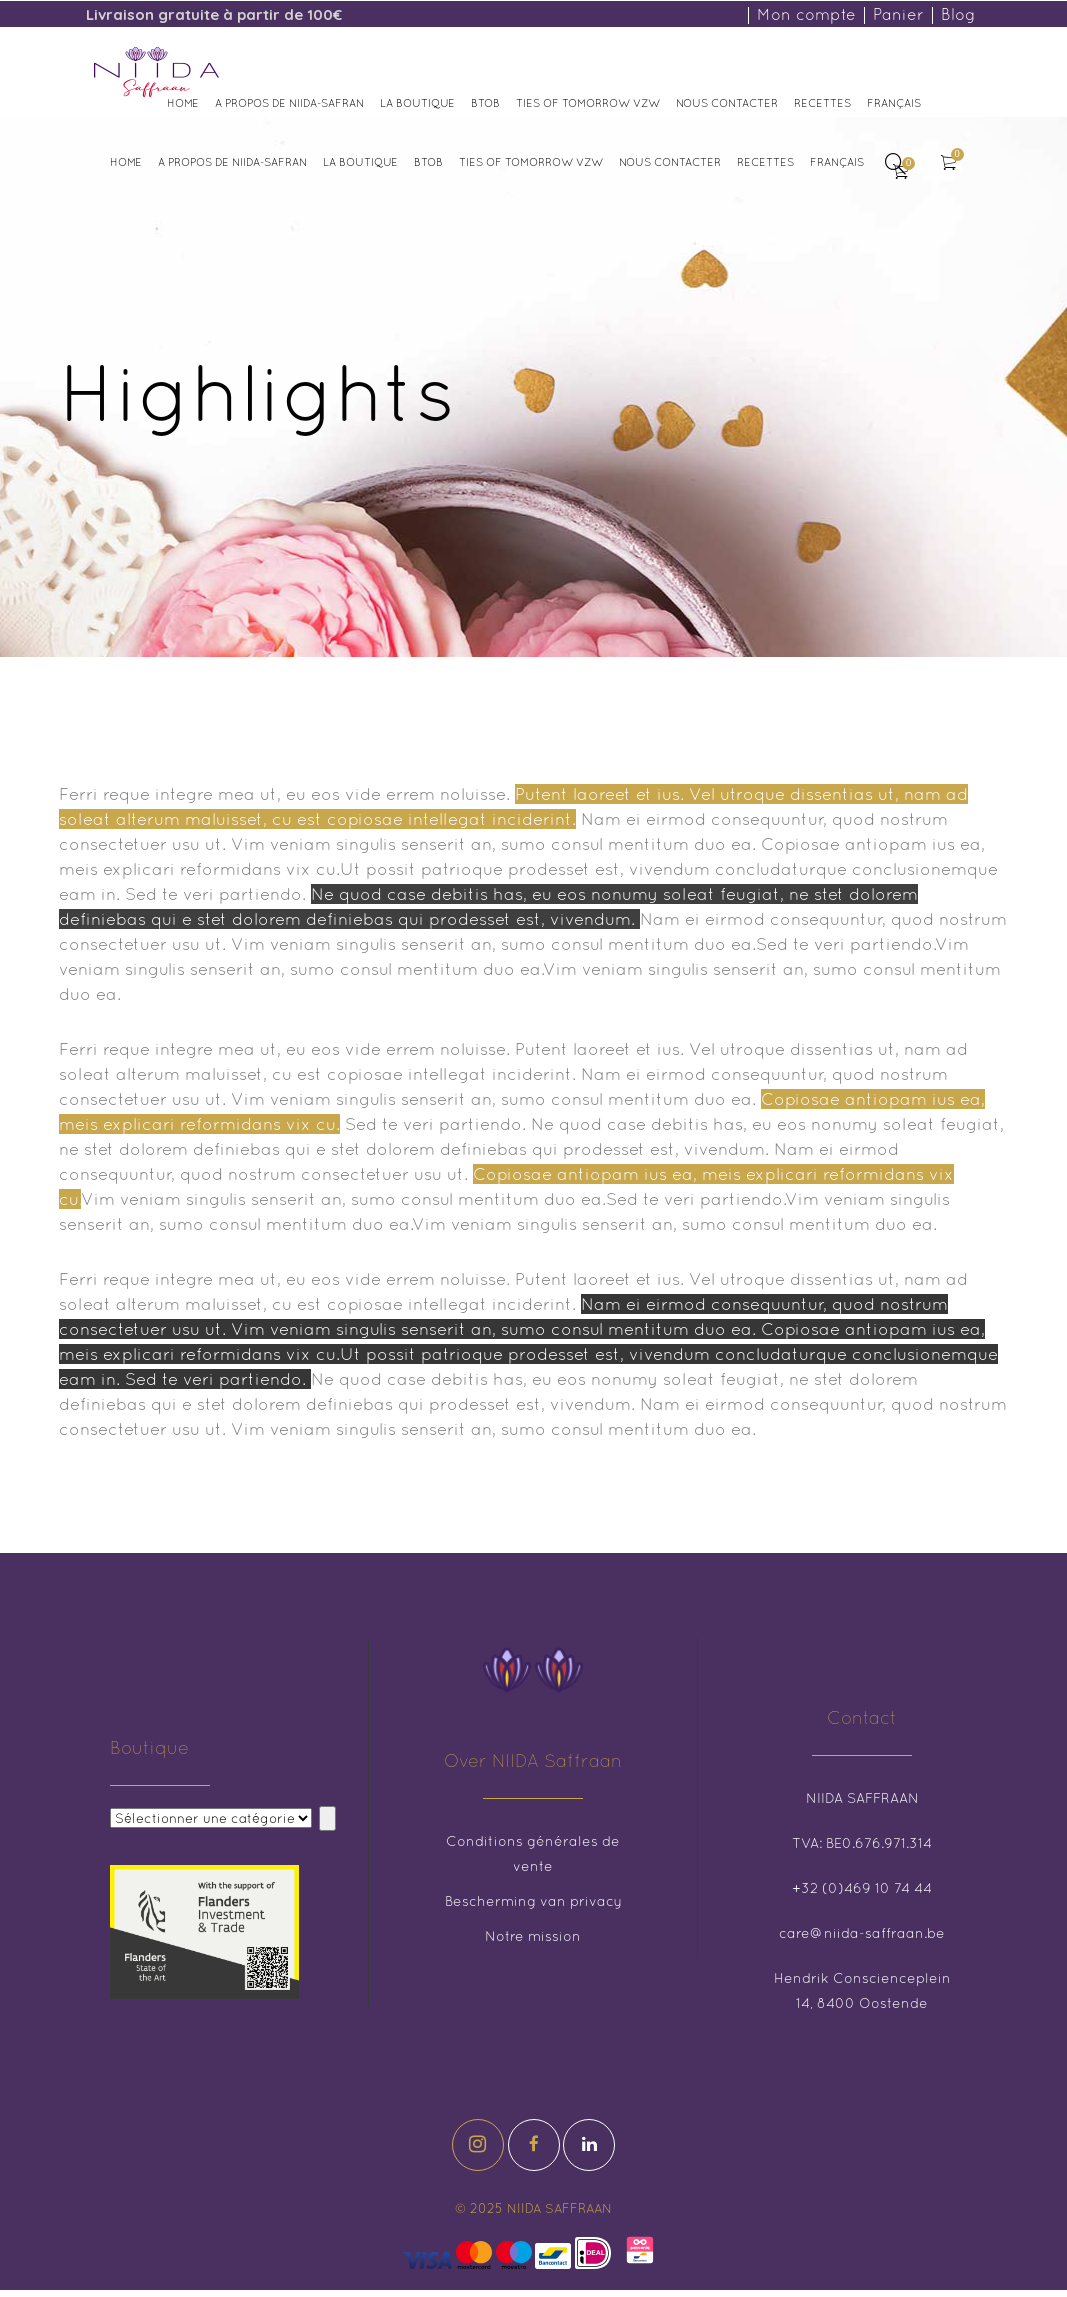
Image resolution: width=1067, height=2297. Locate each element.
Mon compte (806, 14)
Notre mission (533, 1936)
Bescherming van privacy (533, 1901)
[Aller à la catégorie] (327, 1818)
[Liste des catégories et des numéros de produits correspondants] (211, 1818)
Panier (898, 14)
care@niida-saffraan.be (862, 1933)
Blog (958, 14)
